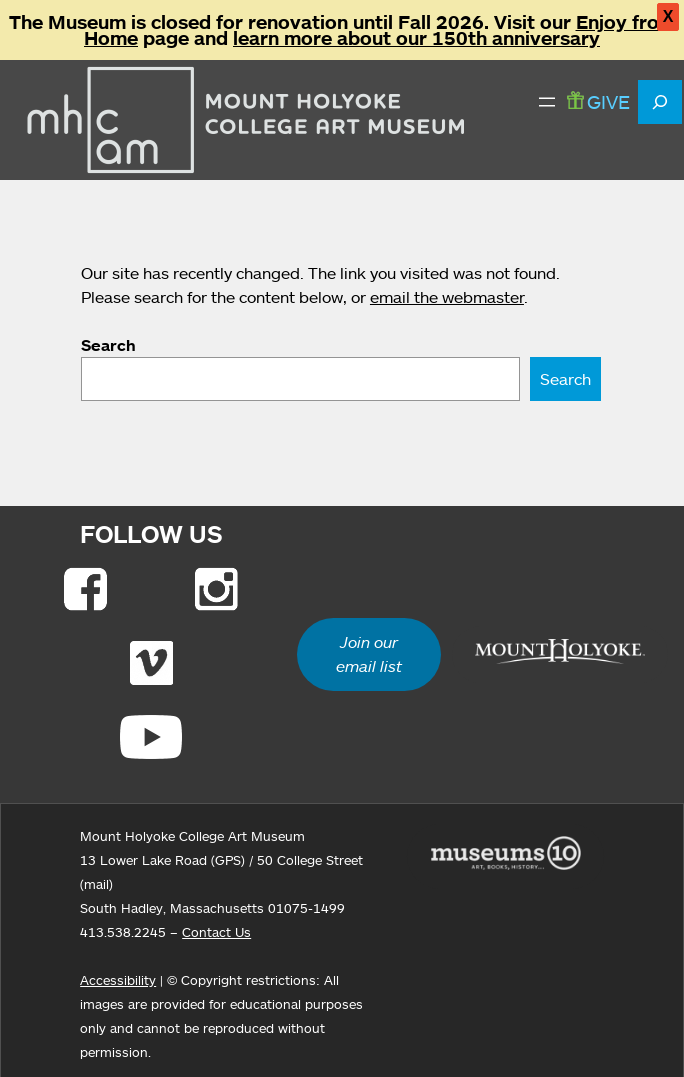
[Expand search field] (660, 102)
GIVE (598, 101)
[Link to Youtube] (151, 737)
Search (108, 345)
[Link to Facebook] (85, 589)
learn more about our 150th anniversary (416, 38)
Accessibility (118, 980)
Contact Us (216, 932)
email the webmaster (447, 297)
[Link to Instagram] (216, 589)
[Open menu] (547, 102)
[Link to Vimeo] (151, 663)
